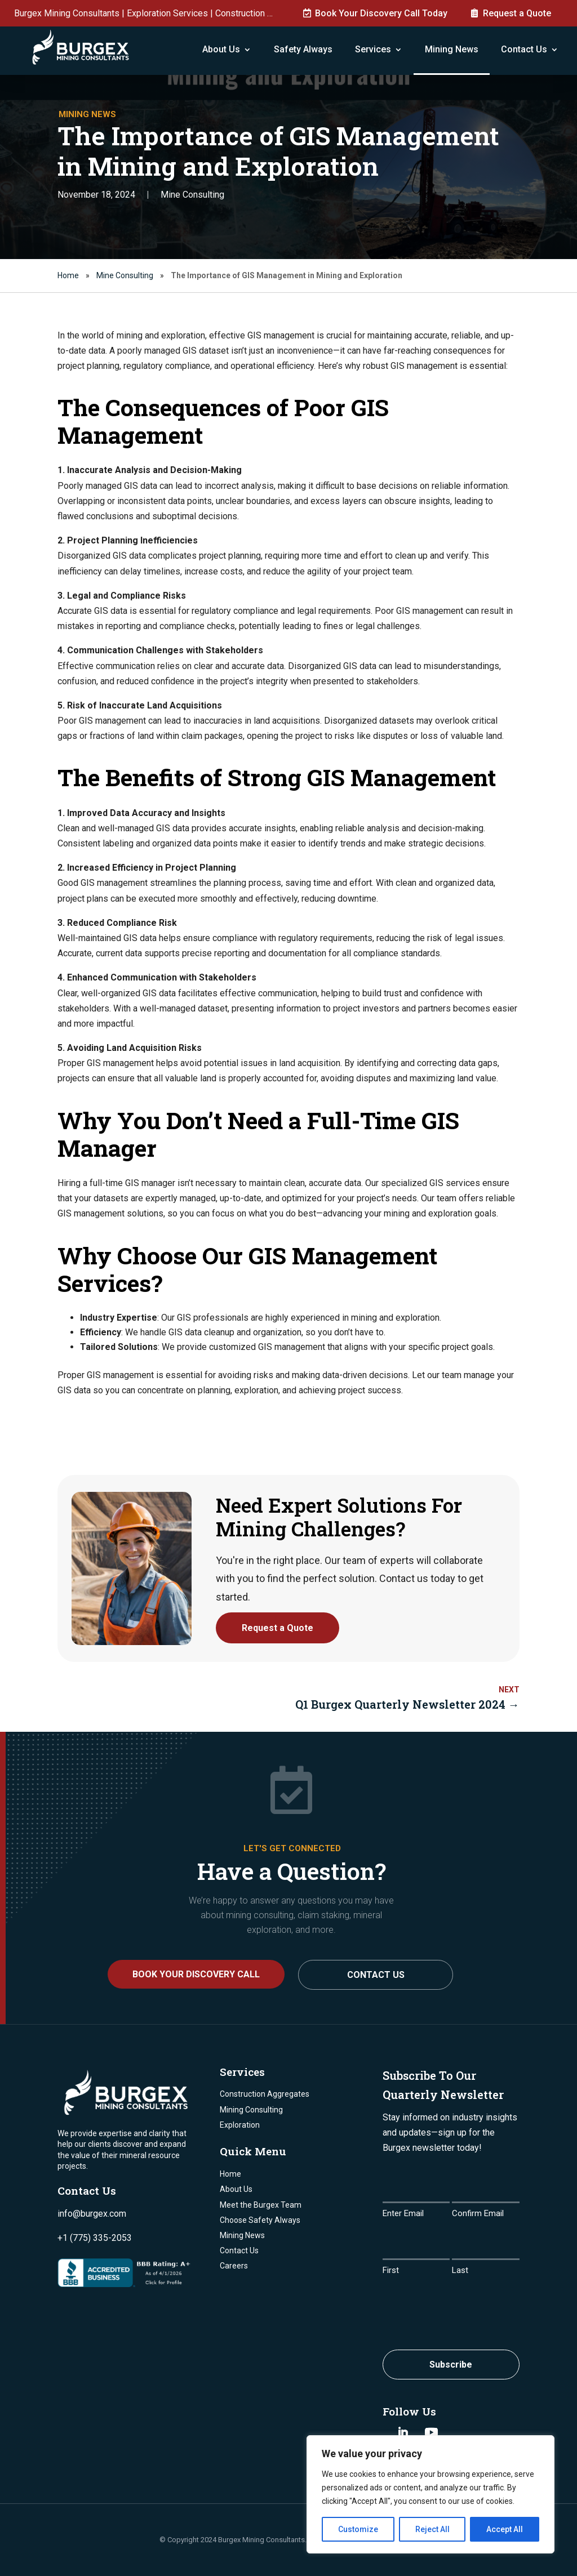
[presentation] (468, 2310)
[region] (430, 2494)
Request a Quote (517, 13)
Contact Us (524, 49)
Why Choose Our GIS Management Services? (247, 1269)
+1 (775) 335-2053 (94, 2237)
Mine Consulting (192, 194)
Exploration (240, 2124)
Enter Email (403, 2213)
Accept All (504, 2529)
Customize (358, 2529)
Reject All (432, 2529)
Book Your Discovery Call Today (381, 13)
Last (460, 2270)
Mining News (451, 49)
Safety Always (303, 49)
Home (68, 275)
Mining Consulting (251, 2109)
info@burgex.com (91, 2213)
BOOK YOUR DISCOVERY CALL (196, 1974)
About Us (221, 49)
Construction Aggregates (264, 2093)
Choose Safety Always (260, 2220)
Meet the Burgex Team (260, 2204)
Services (373, 49)
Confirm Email (478, 2213)
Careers (234, 2265)
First (391, 2270)
